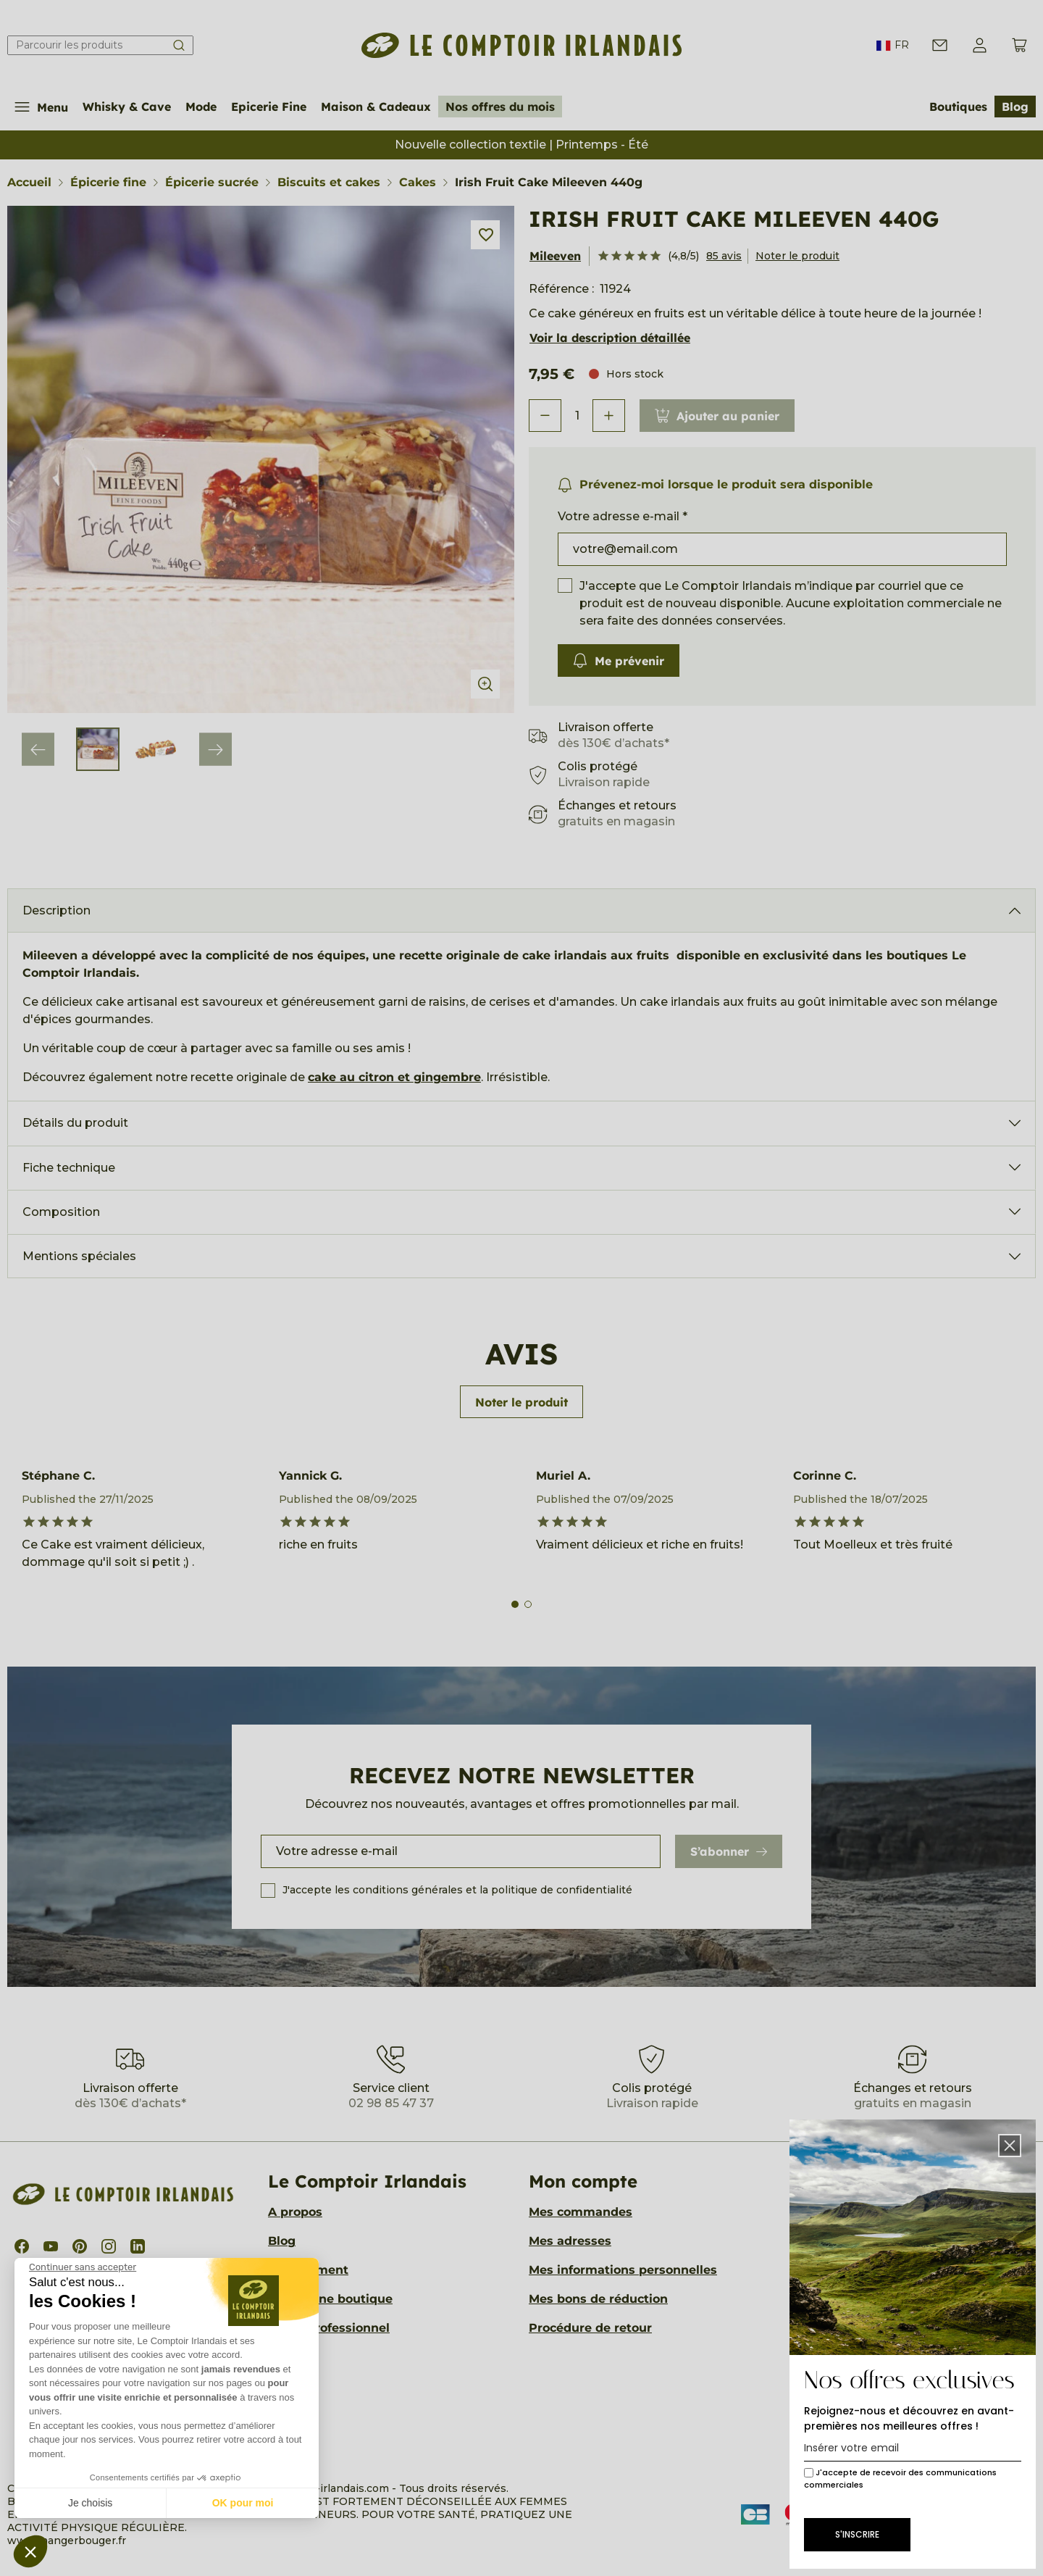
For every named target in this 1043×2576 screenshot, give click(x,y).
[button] (30, 2551)
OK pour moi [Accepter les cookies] (243, 2503)
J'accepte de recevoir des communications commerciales (900, 2478)
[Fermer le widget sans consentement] (82, 2267)
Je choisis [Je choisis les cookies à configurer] (90, 2503)
